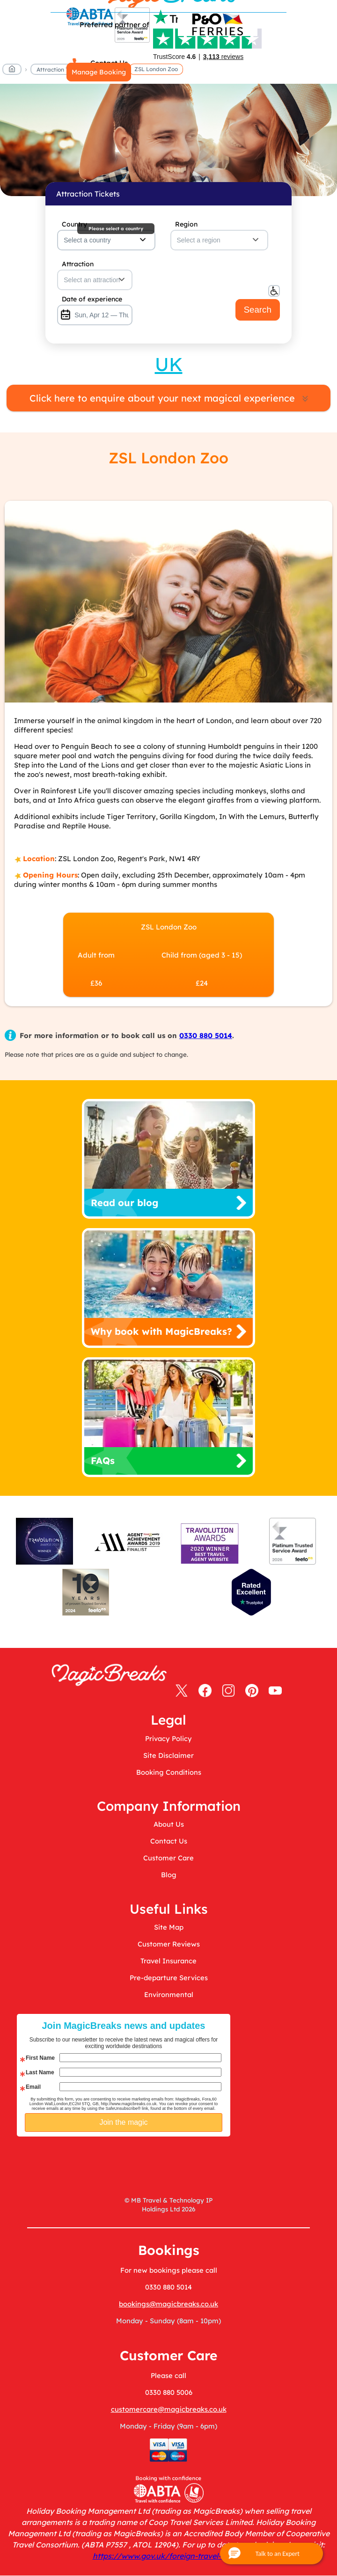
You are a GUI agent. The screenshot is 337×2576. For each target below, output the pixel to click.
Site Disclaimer (168, 1755)
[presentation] (156, 2160)
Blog (168, 1874)
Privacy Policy (168, 1738)
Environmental (168, 1994)
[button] (271, 2553)
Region (186, 224)
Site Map (168, 1927)
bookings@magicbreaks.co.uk (168, 2303)
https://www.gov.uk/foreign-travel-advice (169, 2556)
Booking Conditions (168, 1772)
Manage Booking (99, 72)
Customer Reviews (169, 1943)
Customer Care (168, 1857)
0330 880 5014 (205, 1035)
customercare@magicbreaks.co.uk (169, 2409)
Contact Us (168, 1841)
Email (33, 2087)
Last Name (40, 2072)
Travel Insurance (168, 1960)
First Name (40, 2058)
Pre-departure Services (169, 1977)
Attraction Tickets (61, 69)
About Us (169, 1824)
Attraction (78, 264)
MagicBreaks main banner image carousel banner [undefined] (168, 140)
